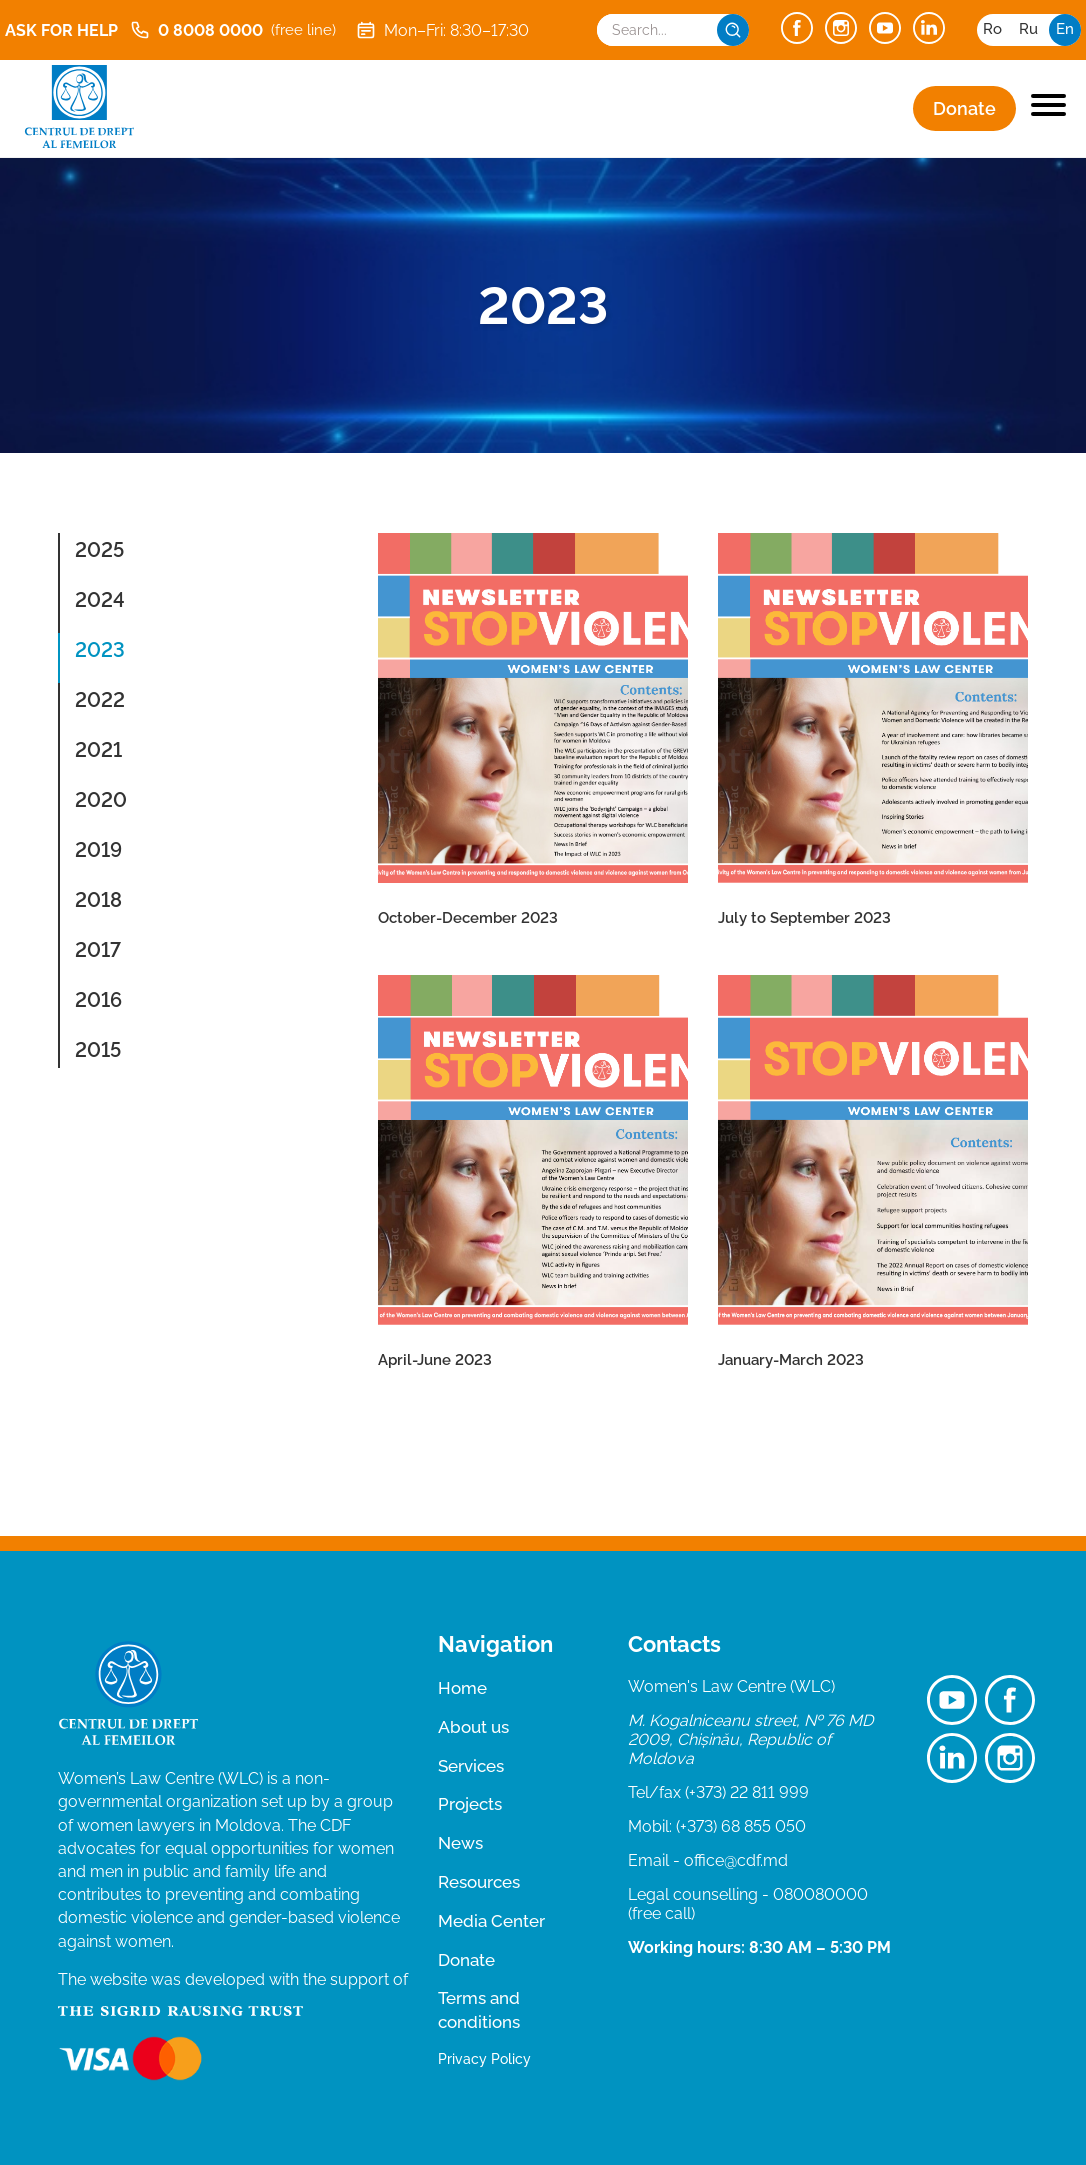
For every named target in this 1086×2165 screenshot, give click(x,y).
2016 (98, 1000)
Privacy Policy (484, 2059)
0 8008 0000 (233, 30)
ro (992, 29)
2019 (98, 850)
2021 (98, 750)
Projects (470, 1804)
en (1065, 29)
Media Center (491, 1921)
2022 (100, 700)
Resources (479, 1882)
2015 (98, 1050)
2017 (98, 950)
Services (471, 1766)
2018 (98, 900)
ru (1028, 29)
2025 (99, 550)
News (460, 1843)
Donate (964, 108)
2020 (101, 800)
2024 (100, 600)
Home (462, 1688)
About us (473, 1727)
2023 (100, 650)
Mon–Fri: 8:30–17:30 (442, 30)
